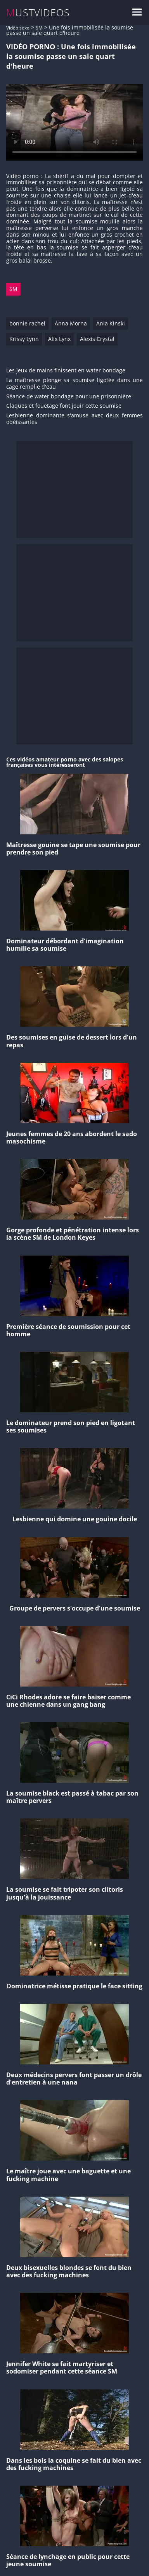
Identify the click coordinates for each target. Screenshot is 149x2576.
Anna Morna (71, 323)
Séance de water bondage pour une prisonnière (68, 396)
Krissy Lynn (24, 339)
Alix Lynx (59, 339)
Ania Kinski (110, 323)
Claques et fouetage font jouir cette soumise (63, 406)
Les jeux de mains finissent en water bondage (65, 370)
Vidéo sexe (17, 27)
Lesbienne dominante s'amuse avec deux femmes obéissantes (74, 419)
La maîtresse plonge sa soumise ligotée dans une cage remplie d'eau (74, 383)
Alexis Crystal (97, 339)
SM (39, 27)
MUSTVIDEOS (38, 12)
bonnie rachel (27, 323)
